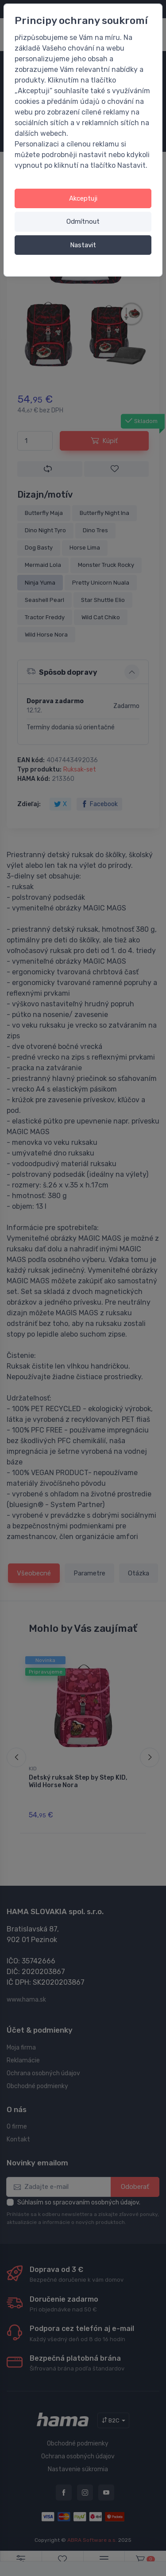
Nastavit (83, 245)
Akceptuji (83, 198)
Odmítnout (83, 222)
